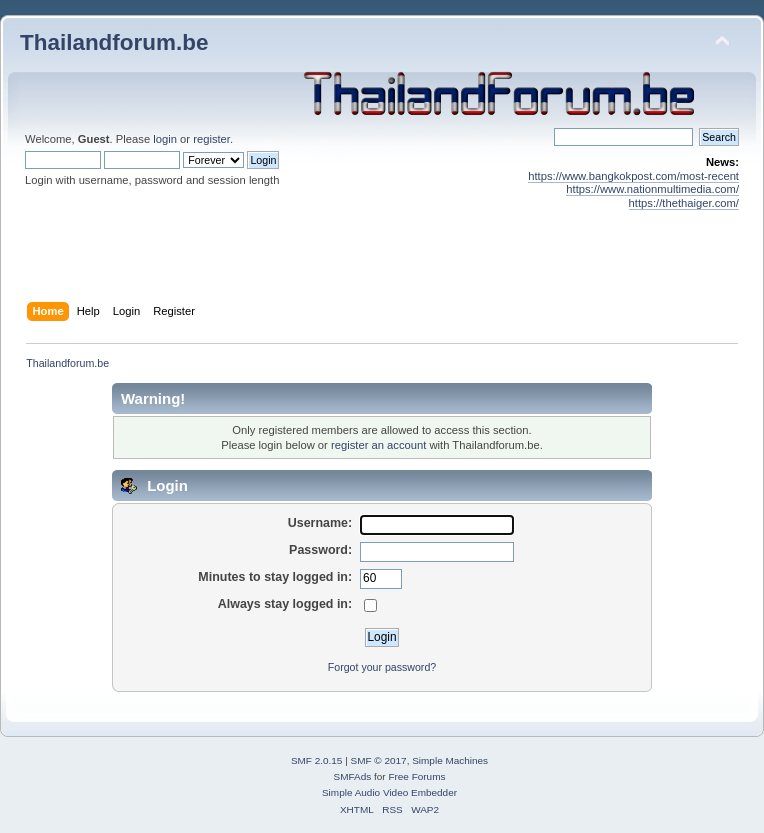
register (211, 139)
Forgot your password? (382, 667)
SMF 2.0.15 (317, 760)
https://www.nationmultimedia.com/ (652, 189)
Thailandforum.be (114, 42)
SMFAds (353, 776)
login (165, 139)
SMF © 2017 (379, 760)
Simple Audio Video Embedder (389, 792)
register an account (378, 445)
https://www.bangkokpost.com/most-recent (633, 176)
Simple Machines (450, 760)
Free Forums (416, 776)
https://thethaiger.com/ (684, 203)
